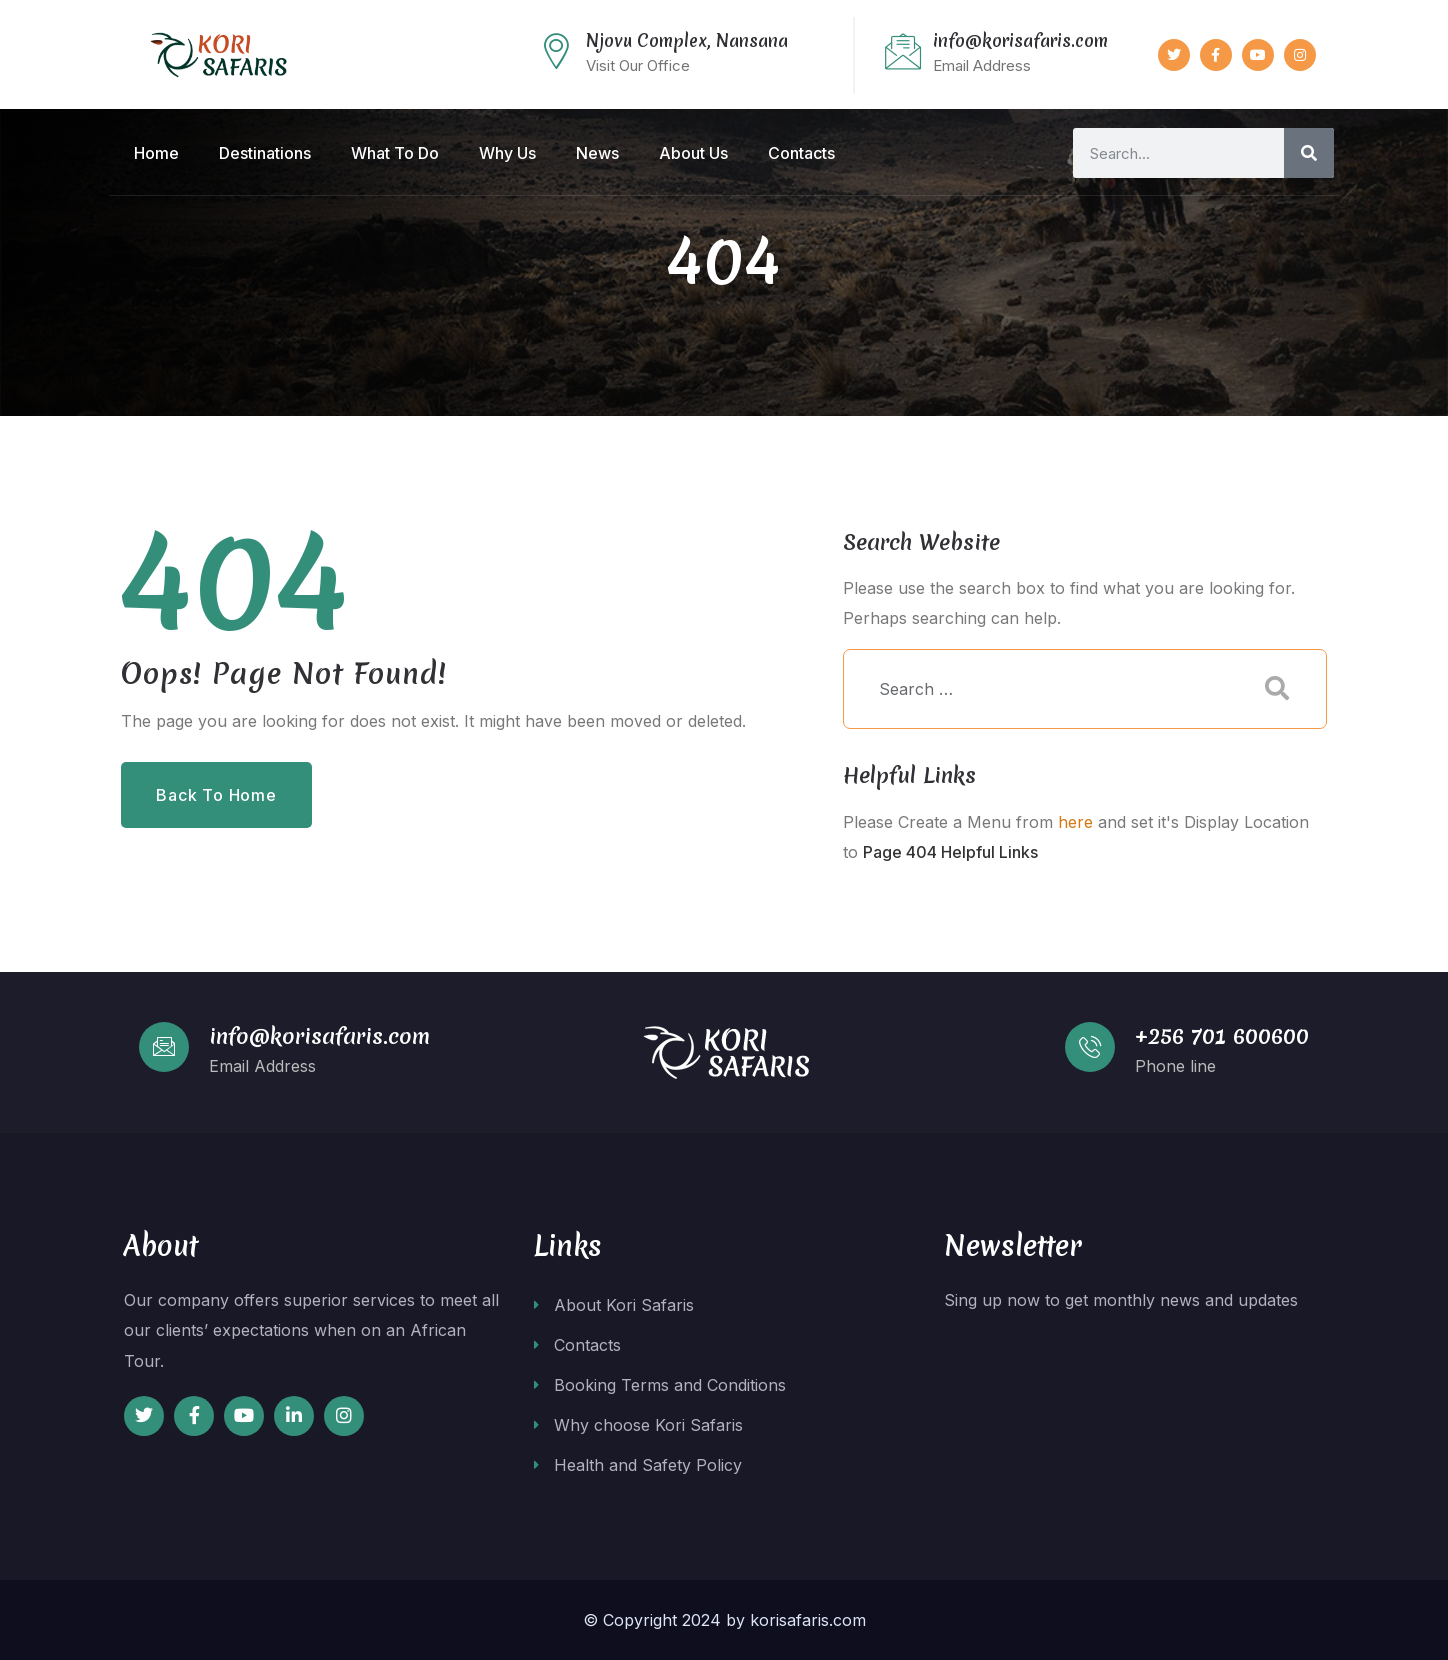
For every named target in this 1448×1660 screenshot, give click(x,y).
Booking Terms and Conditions (660, 1385)
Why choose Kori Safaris (638, 1425)
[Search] (1309, 153)
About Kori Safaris (614, 1305)
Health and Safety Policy (638, 1465)
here (1075, 822)
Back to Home (216, 795)
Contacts (577, 1345)
